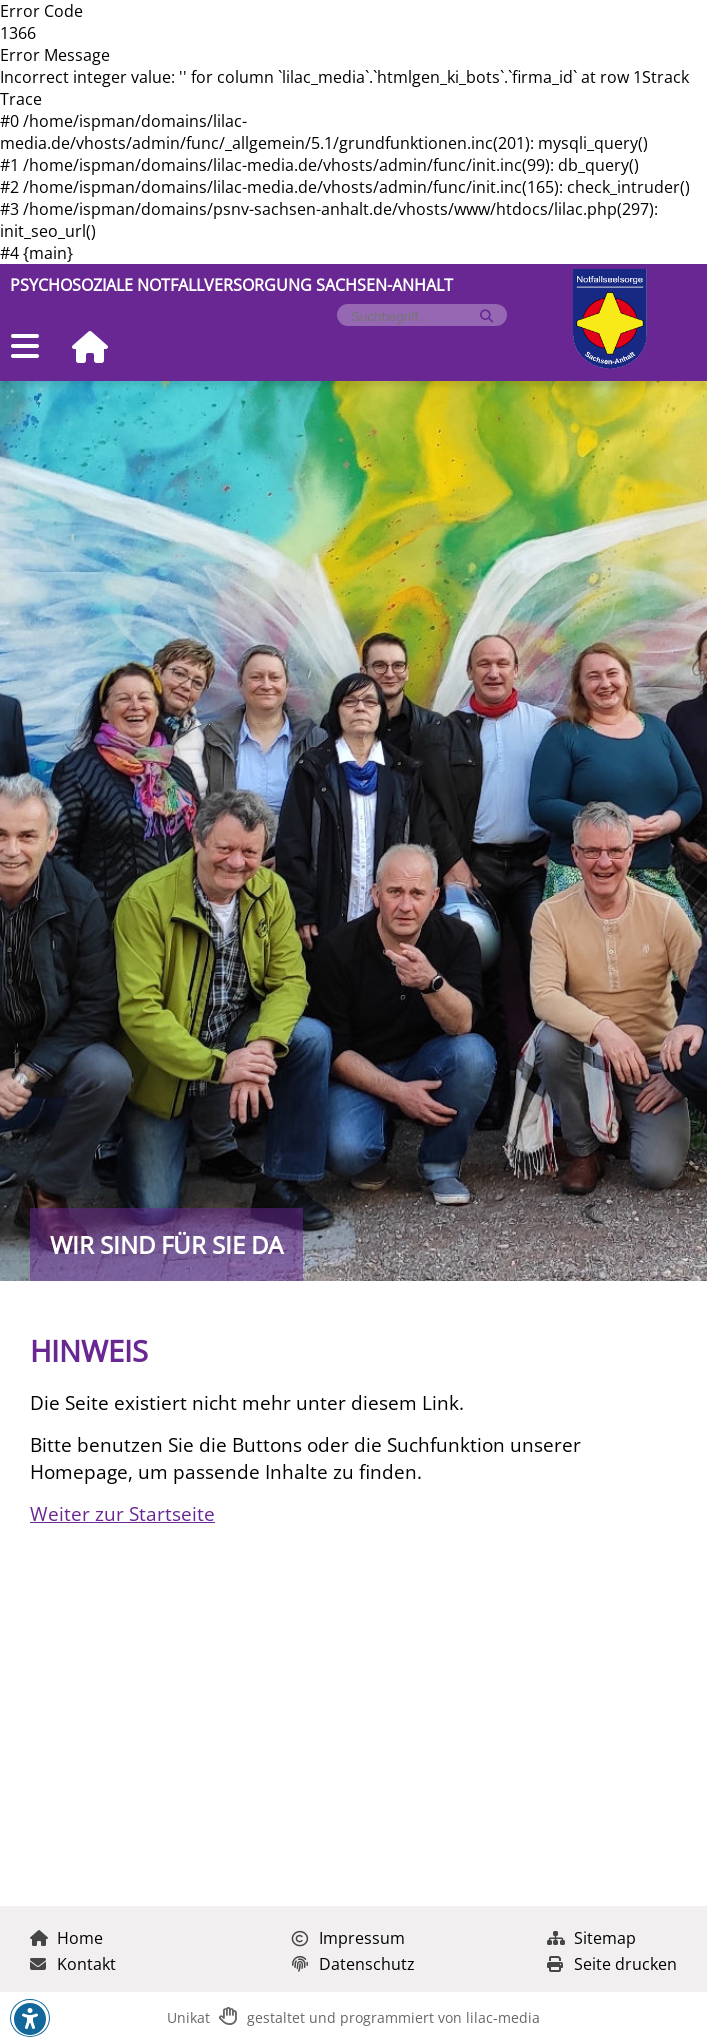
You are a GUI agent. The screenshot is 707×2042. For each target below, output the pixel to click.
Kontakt (73, 1964)
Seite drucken (612, 1964)
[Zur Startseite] (82, 348)
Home (66, 1938)
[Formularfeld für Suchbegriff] (413, 316)
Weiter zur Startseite (122, 1513)
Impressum (348, 1938)
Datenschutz (353, 1964)
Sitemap (591, 1938)
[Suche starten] (486, 316)
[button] (30, 2019)
